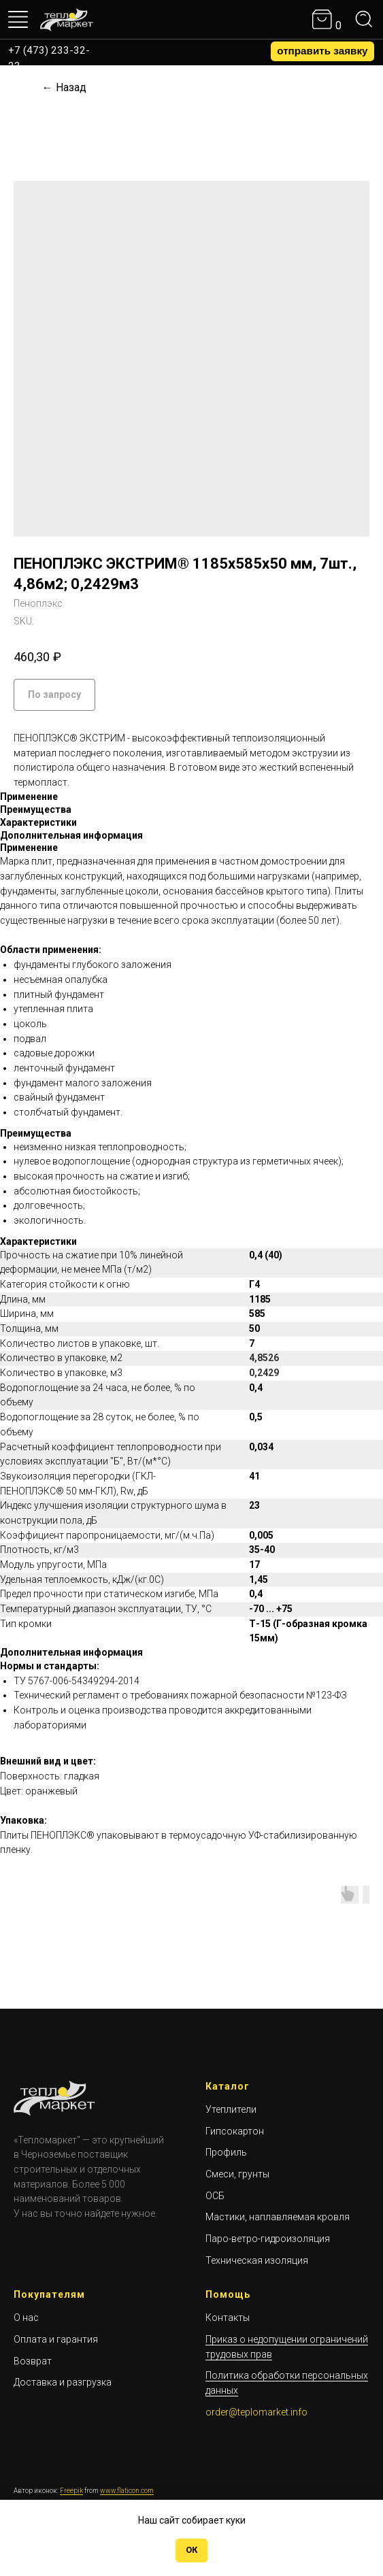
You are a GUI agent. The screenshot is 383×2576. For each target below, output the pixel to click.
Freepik (71, 2490)
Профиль (226, 2152)
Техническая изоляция (256, 2260)
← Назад (64, 87)
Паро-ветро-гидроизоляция (267, 2238)
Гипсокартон (234, 2131)
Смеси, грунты (237, 2174)
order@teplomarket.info (256, 2412)
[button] (322, 51)
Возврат (33, 2361)
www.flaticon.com (127, 2490)
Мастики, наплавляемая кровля (277, 2216)
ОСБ (214, 2195)
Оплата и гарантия (56, 2339)
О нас (26, 2317)
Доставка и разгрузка (63, 2382)
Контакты (227, 2317)
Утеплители (230, 2109)
